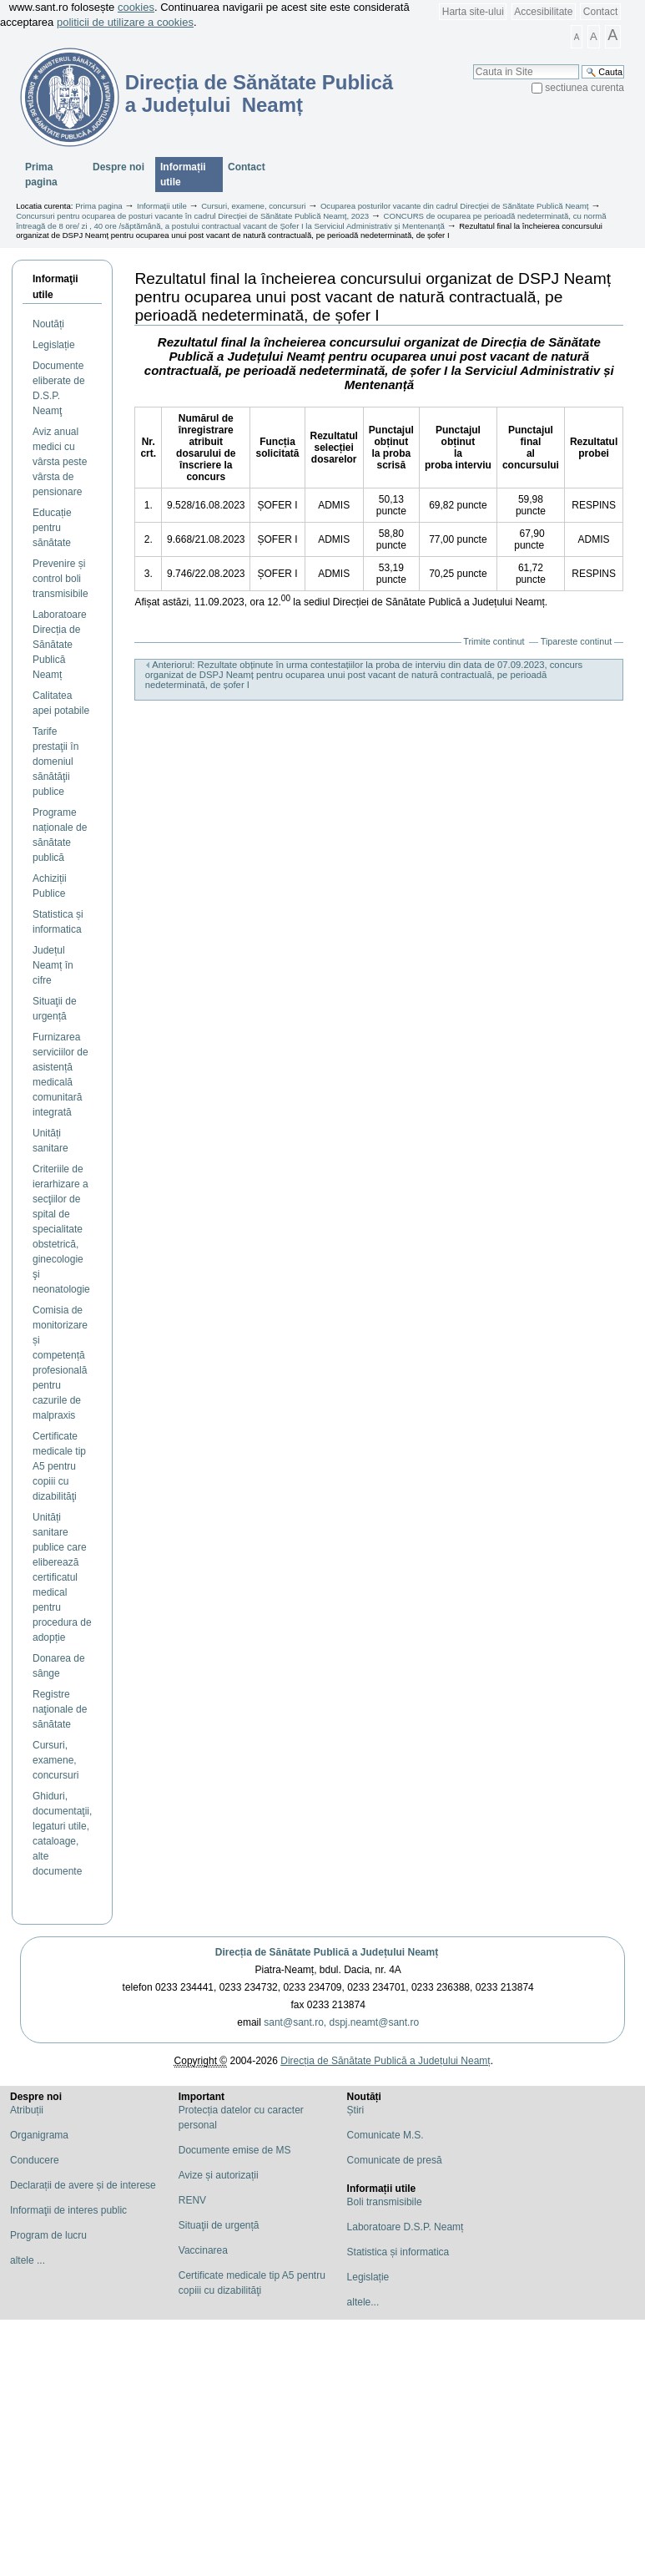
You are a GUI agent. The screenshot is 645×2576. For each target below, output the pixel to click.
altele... (363, 2302)
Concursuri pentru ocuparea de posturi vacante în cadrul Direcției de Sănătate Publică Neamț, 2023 (192, 215)
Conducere (34, 2160)
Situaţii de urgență (219, 2225)
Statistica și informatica (398, 2252)
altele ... (27, 2260)
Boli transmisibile (384, 2202)
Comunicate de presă (394, 2160)
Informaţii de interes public (68, 2210)
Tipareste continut (576, 641)
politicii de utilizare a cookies (125, 22)
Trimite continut (493, 641)
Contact (600, 12)
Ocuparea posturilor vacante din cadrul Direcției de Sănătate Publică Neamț (454, 205)
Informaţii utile (55, 287)
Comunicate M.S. (385, 2135)
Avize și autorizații (219, 2175)
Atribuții (26, 2110)
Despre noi (118, 167)
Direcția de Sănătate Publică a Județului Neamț (326, 1952)
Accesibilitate (543, 12)
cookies (136, 7)
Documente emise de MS (235, 2150)
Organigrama (39, 2135)
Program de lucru (48, 2235)
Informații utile (183, 174)
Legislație (368, 2277)
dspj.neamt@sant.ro (375, 2022)
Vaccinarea (203, 2250)
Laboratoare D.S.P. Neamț (405, 2227)
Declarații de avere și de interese (83, 2185)
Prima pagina (41, 174)
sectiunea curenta (584, 88)
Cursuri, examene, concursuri (253, 205)
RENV (192, 2200)
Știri (356, 2110)
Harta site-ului (473, 12)
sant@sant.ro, (295, 2022)
